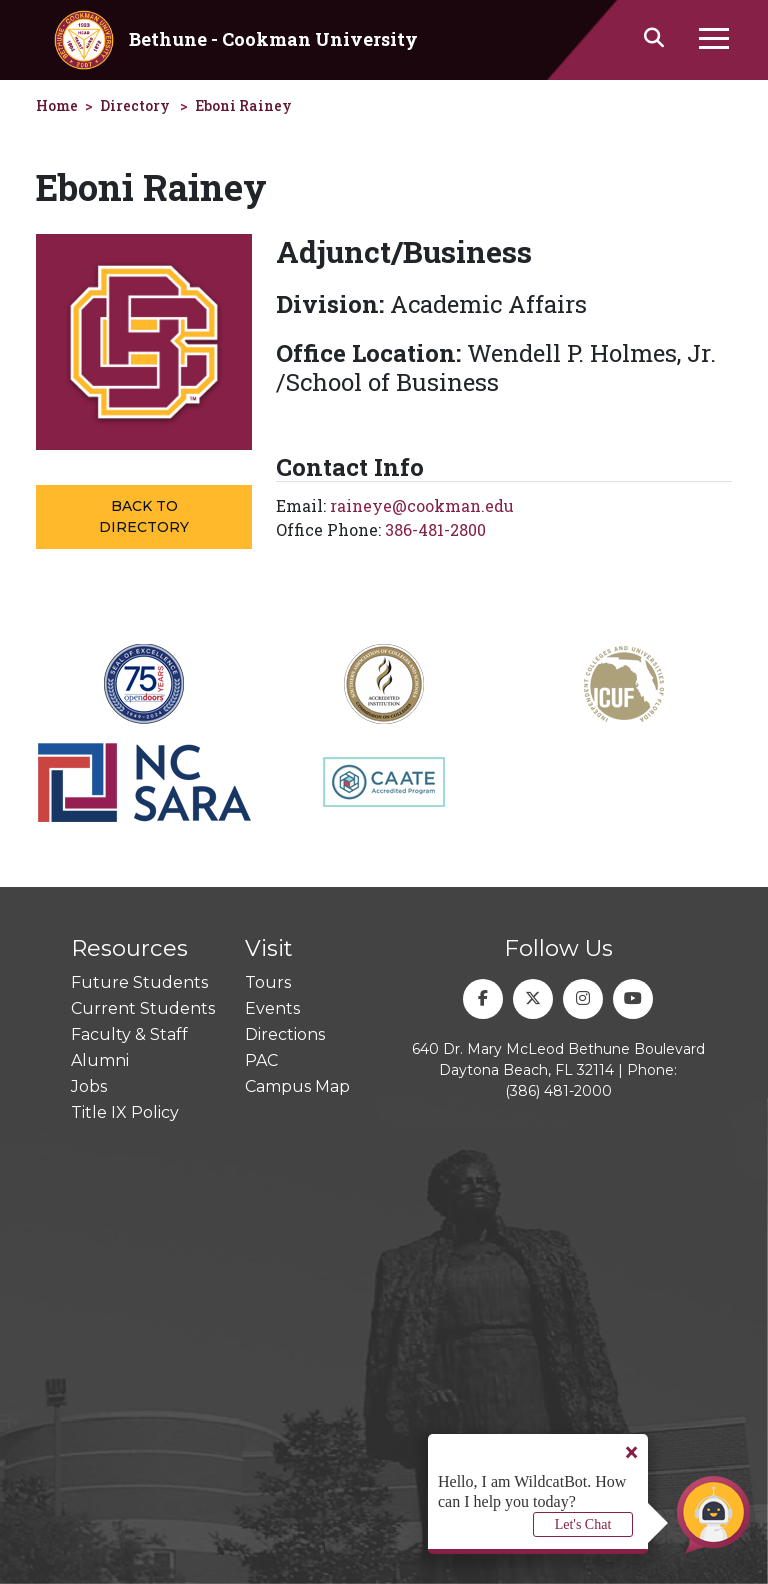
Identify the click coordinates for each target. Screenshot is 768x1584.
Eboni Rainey (243, 105)
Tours (268, 982)
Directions (285, 1034)
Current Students (143, 1008)
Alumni (100, 1060)
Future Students (139, 982)
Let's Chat (583, 1524)
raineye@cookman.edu (422, 505)
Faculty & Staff (129, 1034)
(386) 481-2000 (558, 1091)
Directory (135, 105)
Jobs (89, 1086)
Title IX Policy (125, 1112)
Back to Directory (144, 516)
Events (272, 1008)
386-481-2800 (435, 529)
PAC (261, 1060)
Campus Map (297, 1086)
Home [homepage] (57, 105)
